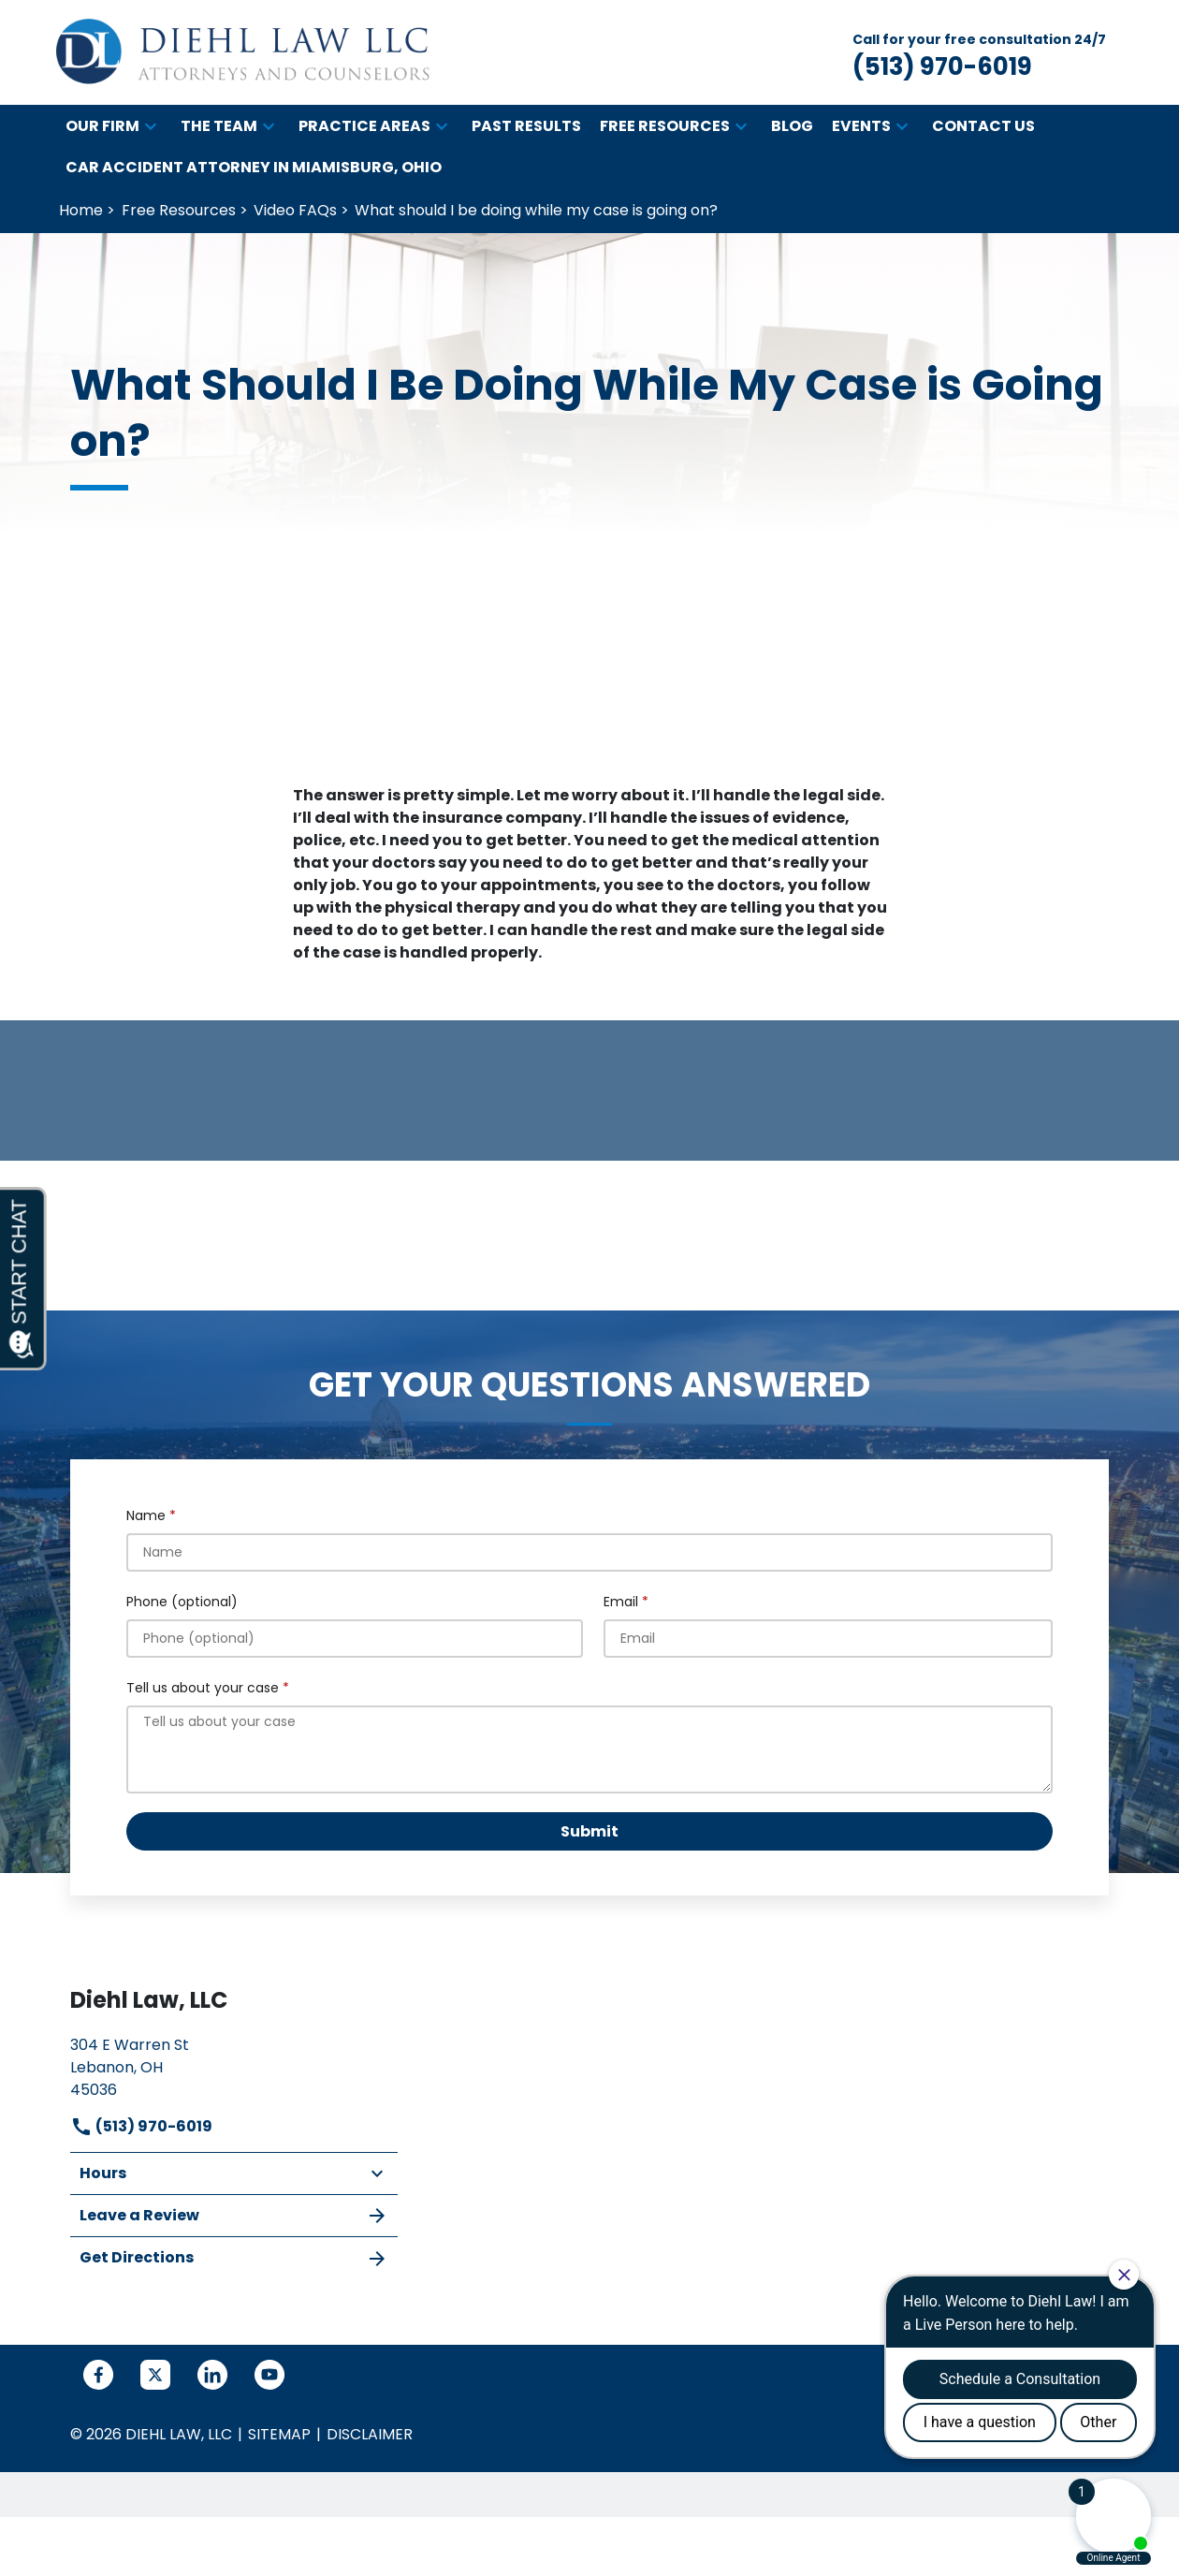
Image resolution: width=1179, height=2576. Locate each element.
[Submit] (589, 1831)
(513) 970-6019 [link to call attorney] (141, 2126)
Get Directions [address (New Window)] (234, 2258)
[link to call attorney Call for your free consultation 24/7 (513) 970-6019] (979, 52)
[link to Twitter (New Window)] (155, 2375)
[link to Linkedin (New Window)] (212, 2375)
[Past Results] (526, 126)
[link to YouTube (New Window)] (269, 2375)
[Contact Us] (983, 126)
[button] (150, 126)
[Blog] (792, 126)
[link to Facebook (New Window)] (98, 2375)
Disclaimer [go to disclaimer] (370, 2434)
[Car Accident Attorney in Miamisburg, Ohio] (254, 167)
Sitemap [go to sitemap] (279, 2434)
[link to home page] (243, 52)
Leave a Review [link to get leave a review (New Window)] (234, 2215)
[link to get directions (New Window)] (234, 2065)
